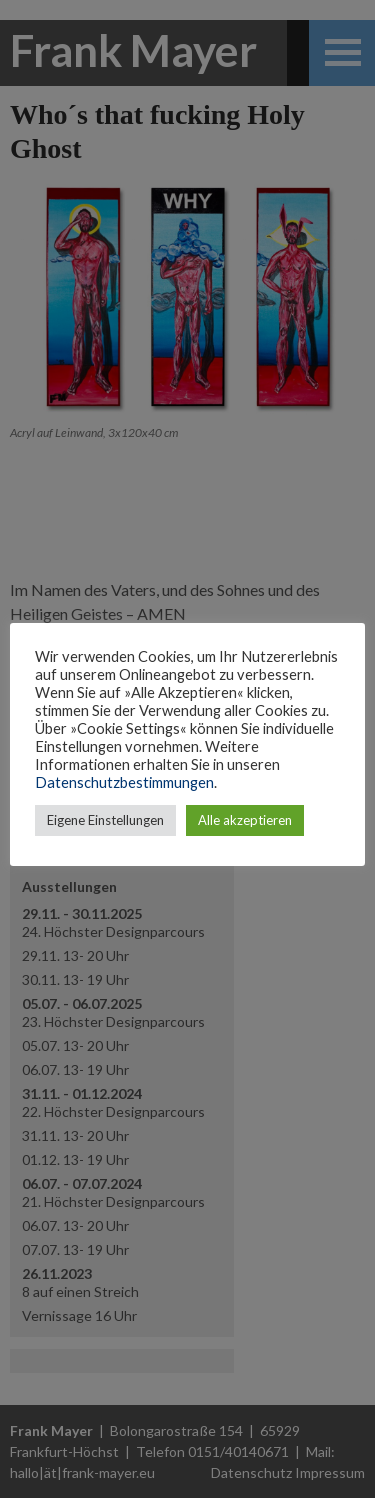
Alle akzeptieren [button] (245, 820)
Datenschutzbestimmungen (124, 782)
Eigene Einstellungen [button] (105, 820)
